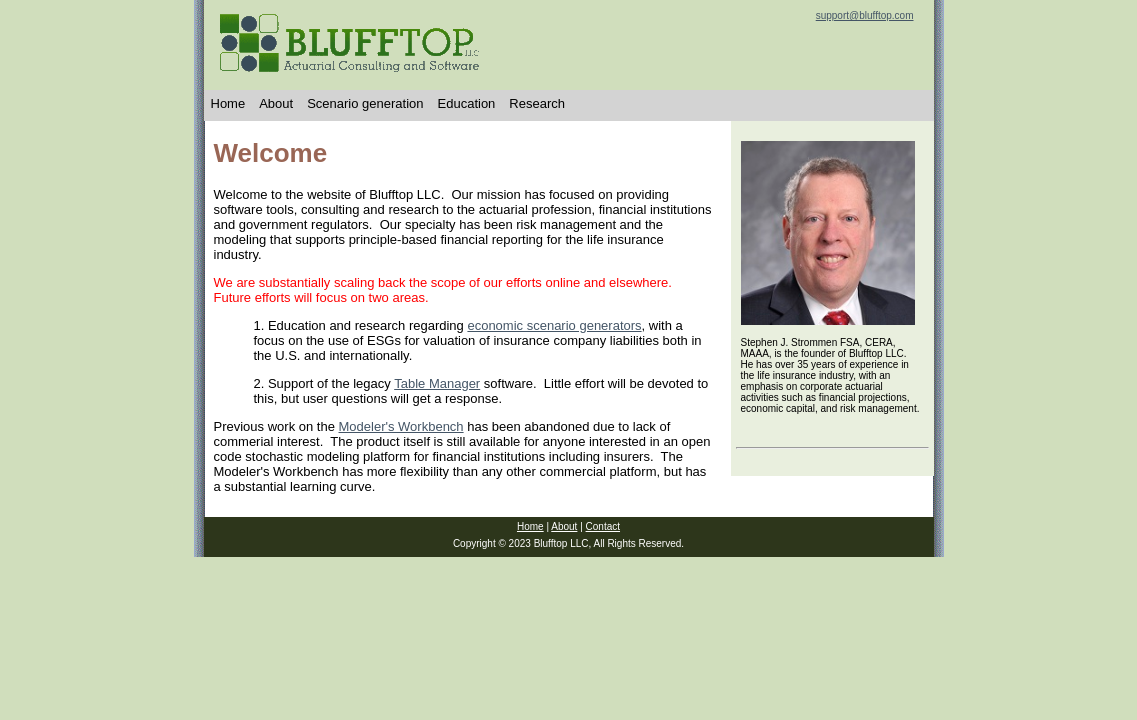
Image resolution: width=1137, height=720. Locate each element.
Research (537, 103)
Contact (603, 526)
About (276, 103)
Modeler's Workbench (401, 426)
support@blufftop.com (865, 15)
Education (467, 103)
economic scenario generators (554, 325)
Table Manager (437, 383)
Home (228, 103)
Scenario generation (365, 103)
